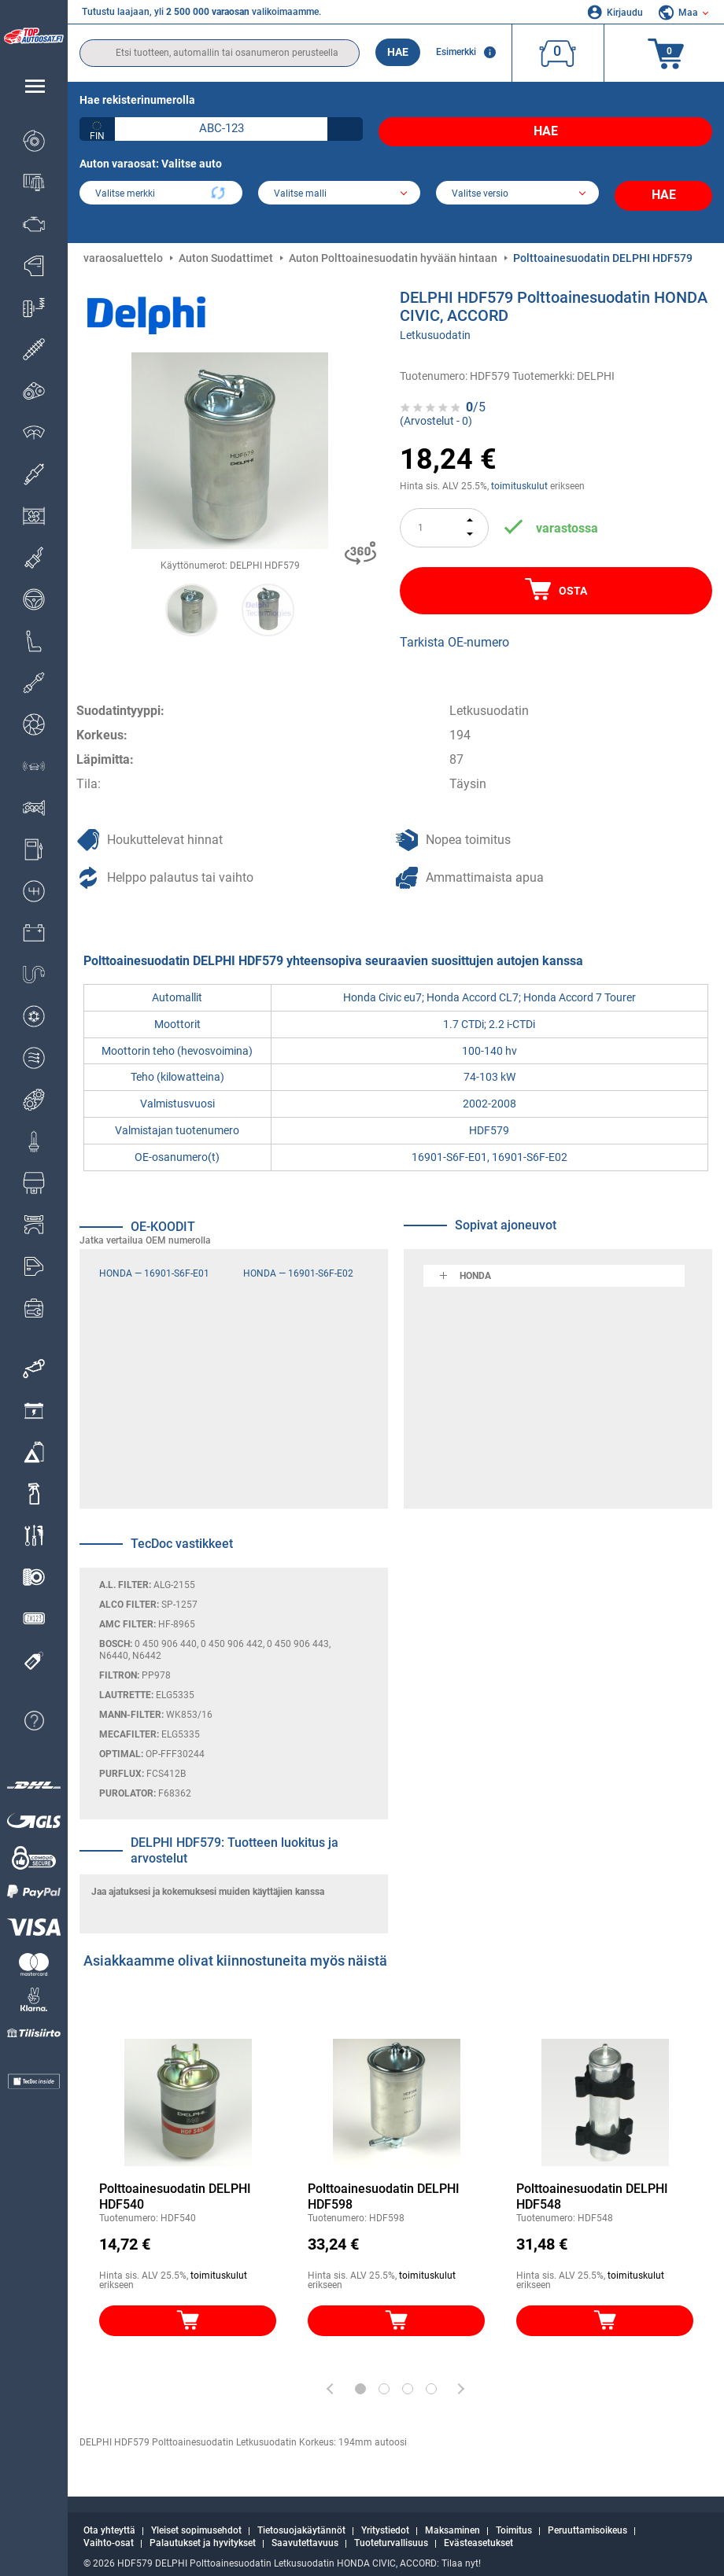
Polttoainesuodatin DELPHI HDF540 (175, 2184)
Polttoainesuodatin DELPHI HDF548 (592, 2184)
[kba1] (221, 129)
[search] (219, 53)
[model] (339, 189)
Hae (397, 52)
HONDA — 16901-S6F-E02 (298, 1260)
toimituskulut (519, 474)
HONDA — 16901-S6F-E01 (154, 1260)
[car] (517, 189)
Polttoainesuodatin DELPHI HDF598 (384, 2184)
